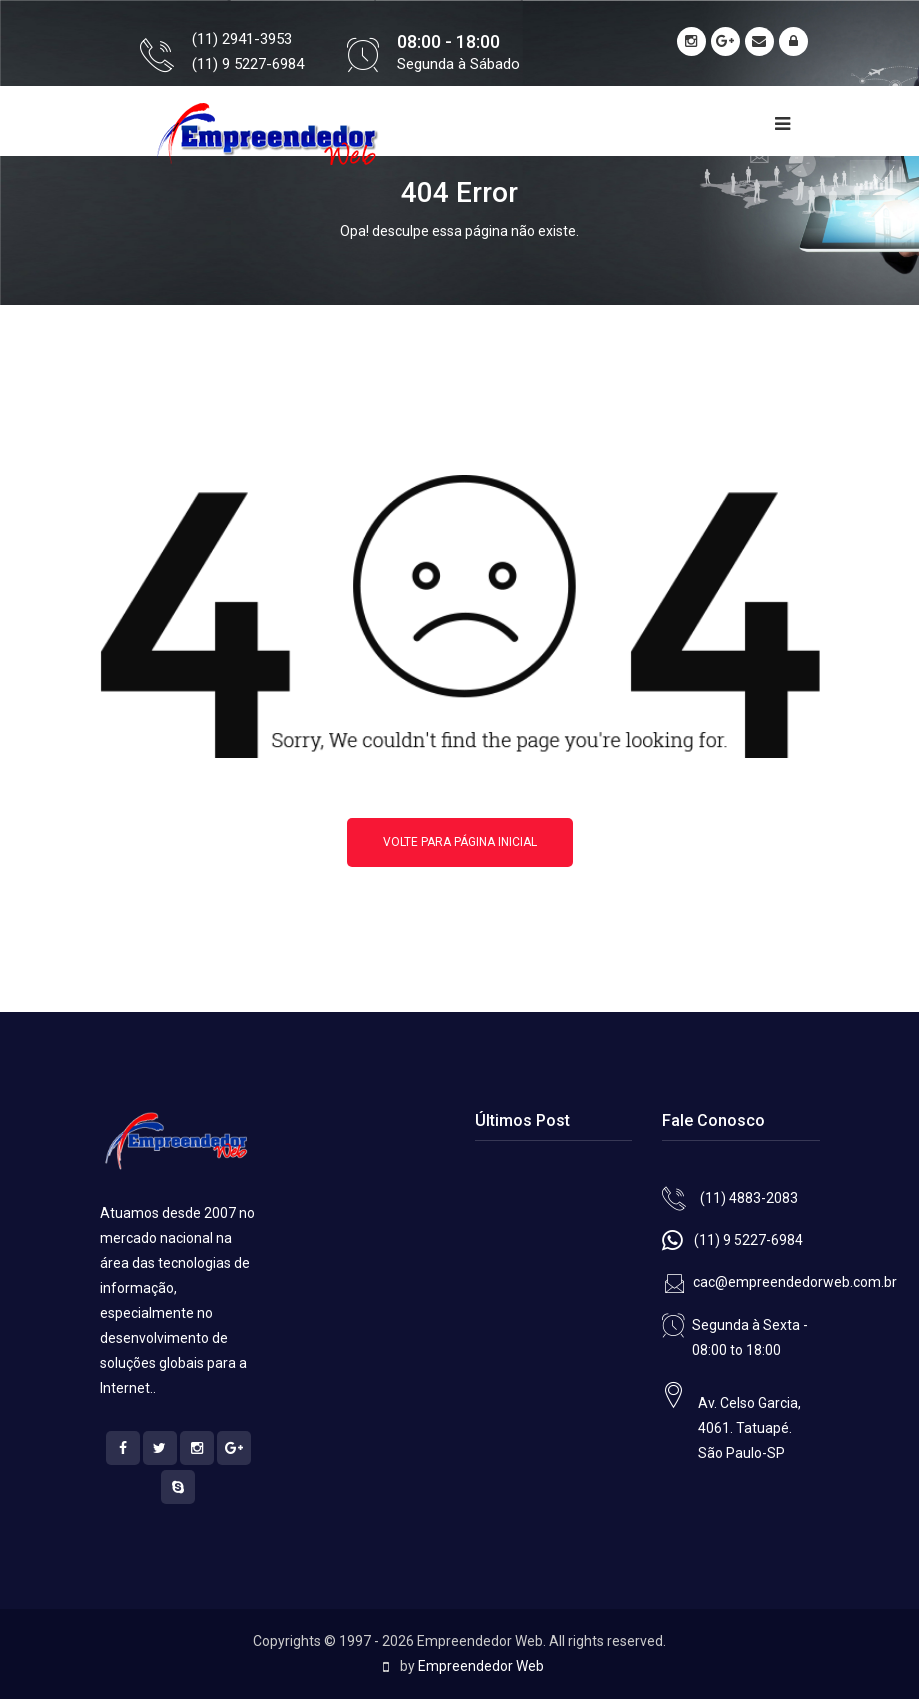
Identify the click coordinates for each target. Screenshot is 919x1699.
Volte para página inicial (460, 842)
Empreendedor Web (481, 1666)
